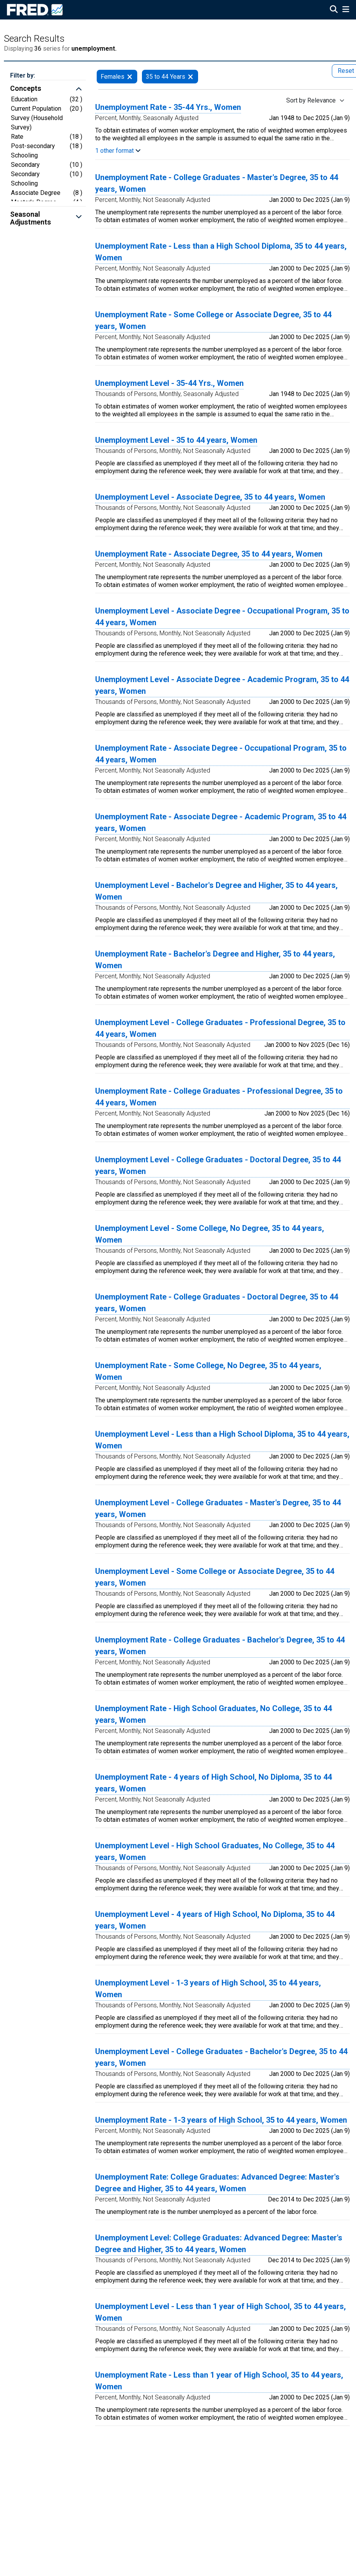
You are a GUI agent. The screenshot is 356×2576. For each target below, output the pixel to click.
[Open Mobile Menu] (345, 10)
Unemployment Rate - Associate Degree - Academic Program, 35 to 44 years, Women (220, 822)
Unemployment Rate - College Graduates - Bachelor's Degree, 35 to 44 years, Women (220, 1645)
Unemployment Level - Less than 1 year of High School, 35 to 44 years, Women (220, 2312)
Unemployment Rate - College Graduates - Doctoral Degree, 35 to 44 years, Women (216, 1302)
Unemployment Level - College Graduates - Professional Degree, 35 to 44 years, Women (220, 1028)
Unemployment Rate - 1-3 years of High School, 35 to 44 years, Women (221, 2120)
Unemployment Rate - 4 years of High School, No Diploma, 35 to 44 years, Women (213, 1782)
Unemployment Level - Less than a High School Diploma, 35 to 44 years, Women (222, 1439)
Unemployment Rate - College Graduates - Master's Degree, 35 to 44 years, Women (216, 183)
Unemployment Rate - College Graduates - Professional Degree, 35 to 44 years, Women (219, 1096)
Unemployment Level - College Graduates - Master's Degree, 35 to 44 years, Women (218, 1508)
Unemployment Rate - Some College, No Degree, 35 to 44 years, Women (208, 1371)
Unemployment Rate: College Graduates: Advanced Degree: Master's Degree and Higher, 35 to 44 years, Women (217, 2182)
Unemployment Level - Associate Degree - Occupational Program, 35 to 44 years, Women (222, 616)
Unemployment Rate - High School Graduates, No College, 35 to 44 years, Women (213, 1714)
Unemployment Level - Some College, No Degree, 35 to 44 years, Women (209, 1234)
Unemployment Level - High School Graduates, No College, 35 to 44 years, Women (215, 1851)
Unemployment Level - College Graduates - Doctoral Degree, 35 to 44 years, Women (218, 1165)
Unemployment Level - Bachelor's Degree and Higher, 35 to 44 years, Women (216, 891)
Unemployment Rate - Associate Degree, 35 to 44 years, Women (208, 554)
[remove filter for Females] (129, 76)
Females (112, 76)
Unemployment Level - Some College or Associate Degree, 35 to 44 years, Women (214, 1577)
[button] (48, 89)
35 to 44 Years (165, 76)
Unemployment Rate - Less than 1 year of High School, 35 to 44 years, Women (219, 2380)
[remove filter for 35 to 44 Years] (190, 76)
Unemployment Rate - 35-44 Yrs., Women (168, 107)
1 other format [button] (118, 150)
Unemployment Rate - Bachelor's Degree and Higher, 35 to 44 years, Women (215, 959)
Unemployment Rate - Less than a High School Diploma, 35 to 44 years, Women (221, 251)
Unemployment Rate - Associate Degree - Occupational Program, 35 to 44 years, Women (221, 753)
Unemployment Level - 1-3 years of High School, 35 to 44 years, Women (208, 1988)
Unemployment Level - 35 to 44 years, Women (176, 440)
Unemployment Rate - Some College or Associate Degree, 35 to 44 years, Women (213, 320)
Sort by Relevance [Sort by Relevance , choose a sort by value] (311, 100)
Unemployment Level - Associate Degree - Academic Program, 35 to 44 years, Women (222, 685)
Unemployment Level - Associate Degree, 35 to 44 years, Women (210, 497)
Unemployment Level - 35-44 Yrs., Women (169, 383)
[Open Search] (333, 10)
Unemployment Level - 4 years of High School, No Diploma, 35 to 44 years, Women (215, 1920)
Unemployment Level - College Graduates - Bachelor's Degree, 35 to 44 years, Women (221, 2057)
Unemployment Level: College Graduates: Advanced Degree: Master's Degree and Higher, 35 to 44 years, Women (218, 2243)
